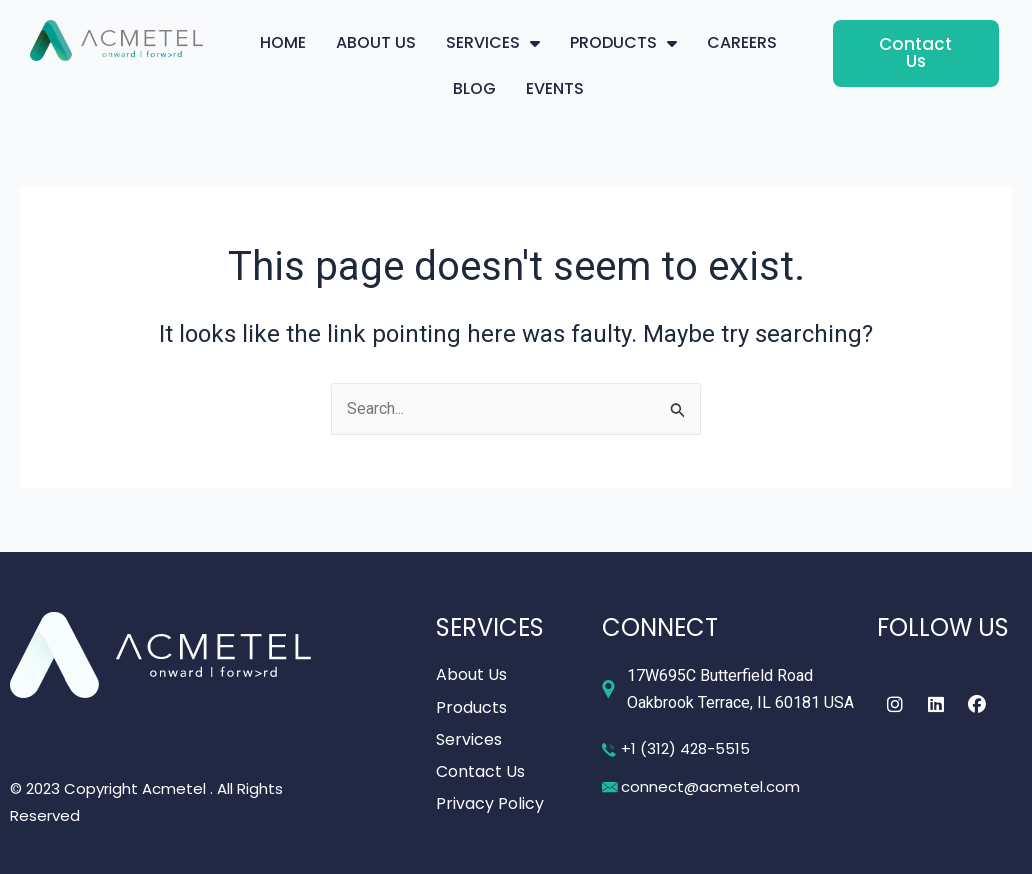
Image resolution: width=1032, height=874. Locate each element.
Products (471, 707)
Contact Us (480, 771)
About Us (471, 675)
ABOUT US (376, 42)
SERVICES (493, 43)
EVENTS (555, 88)
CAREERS (742, 42)
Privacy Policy (490, 803)
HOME (283, 42)
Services (469, 739)
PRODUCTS (623, 43)
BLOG (474, 88)
